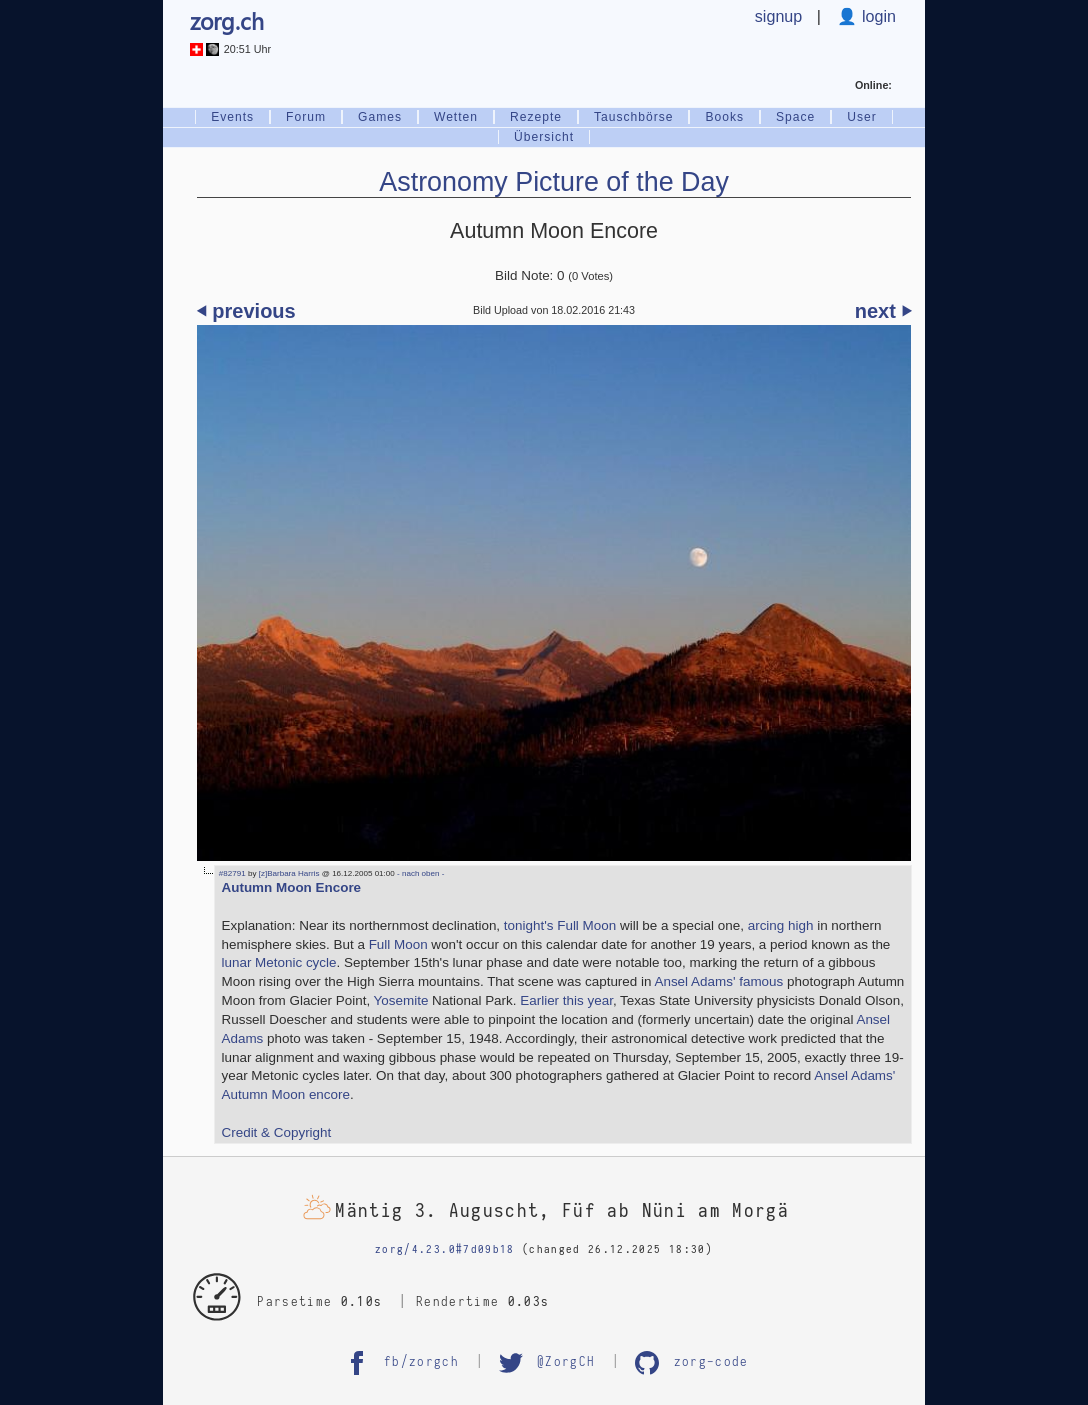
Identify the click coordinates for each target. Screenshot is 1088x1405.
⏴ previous (246, 311)
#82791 (232, 873)
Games (380, 117)
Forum (306, 117)
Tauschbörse (633, 117)
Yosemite (401, 1000)
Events (232, 117)
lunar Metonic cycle (279, 962)
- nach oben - (420, 873)
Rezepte (536, 117)
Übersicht (544, 137)
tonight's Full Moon (560, 925)
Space (795, 117)
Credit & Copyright (277, 1132)
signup (778, 16)
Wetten (456, 117)
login (876, 16)
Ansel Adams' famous (718, 981)
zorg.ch (227, 20)
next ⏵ (883, 311)
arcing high (781, 925)
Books (724, 117)
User (862, 117)
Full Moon (398, 944)
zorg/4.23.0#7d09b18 (445, 1249)
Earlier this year (566, 1000)
